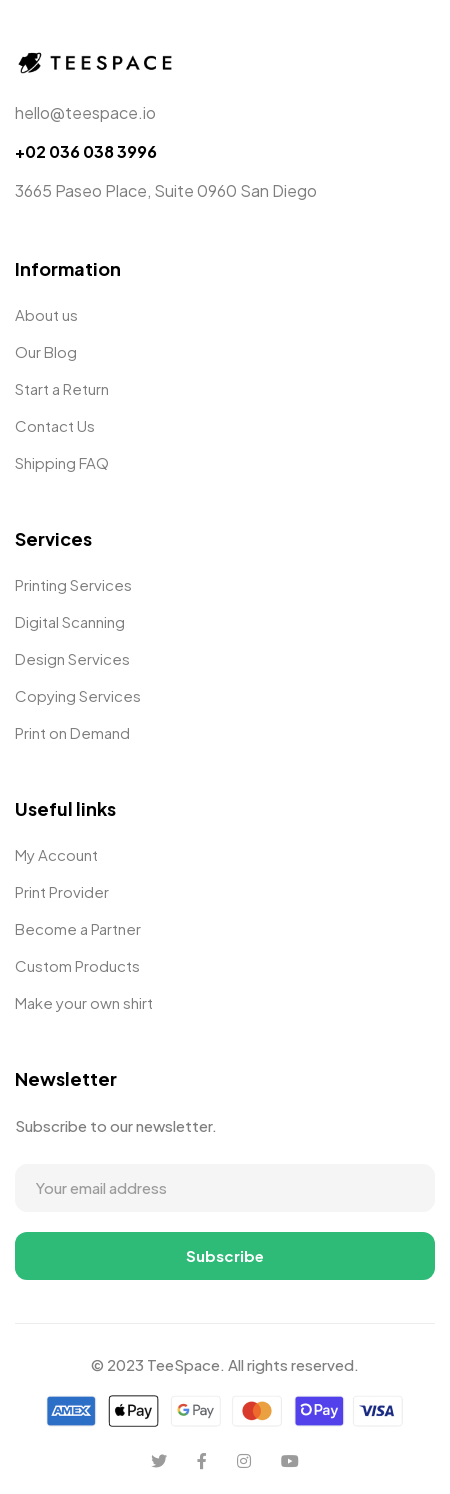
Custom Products (77, 965)
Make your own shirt (84, 1002)
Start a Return (62, 388)
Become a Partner (78, 928)
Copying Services (78, 695)
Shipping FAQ (62, 462)
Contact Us (55, 425)
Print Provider (62, 891)
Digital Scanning (70, 621)
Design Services (72, 658)
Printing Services (73, 584)
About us (46, 314)
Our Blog (46, 351)
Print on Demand (72, 732)
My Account (56, 854)
